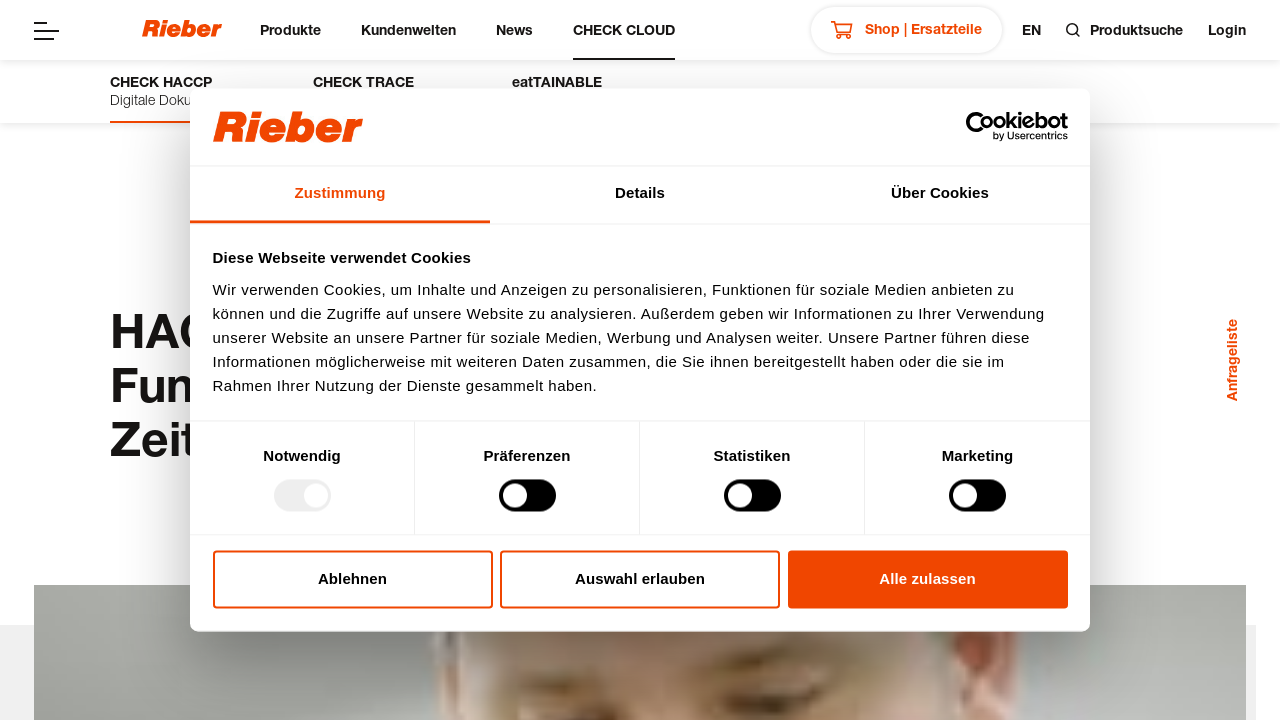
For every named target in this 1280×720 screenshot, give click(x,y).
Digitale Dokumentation (181, 90)
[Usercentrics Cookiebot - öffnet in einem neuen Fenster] (980, 127)
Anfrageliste (1231, 360)
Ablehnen (352, 578)
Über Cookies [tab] (940, 192)
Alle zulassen (927, 578)
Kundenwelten (408, 29)
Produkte (290, 29)
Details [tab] (640, 192)
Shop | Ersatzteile (906, 30)
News (514, 29)
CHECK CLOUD (624, 29)
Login (1227, 29)
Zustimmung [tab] (340, 192)
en (1031, 29)
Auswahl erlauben (640, 578)
